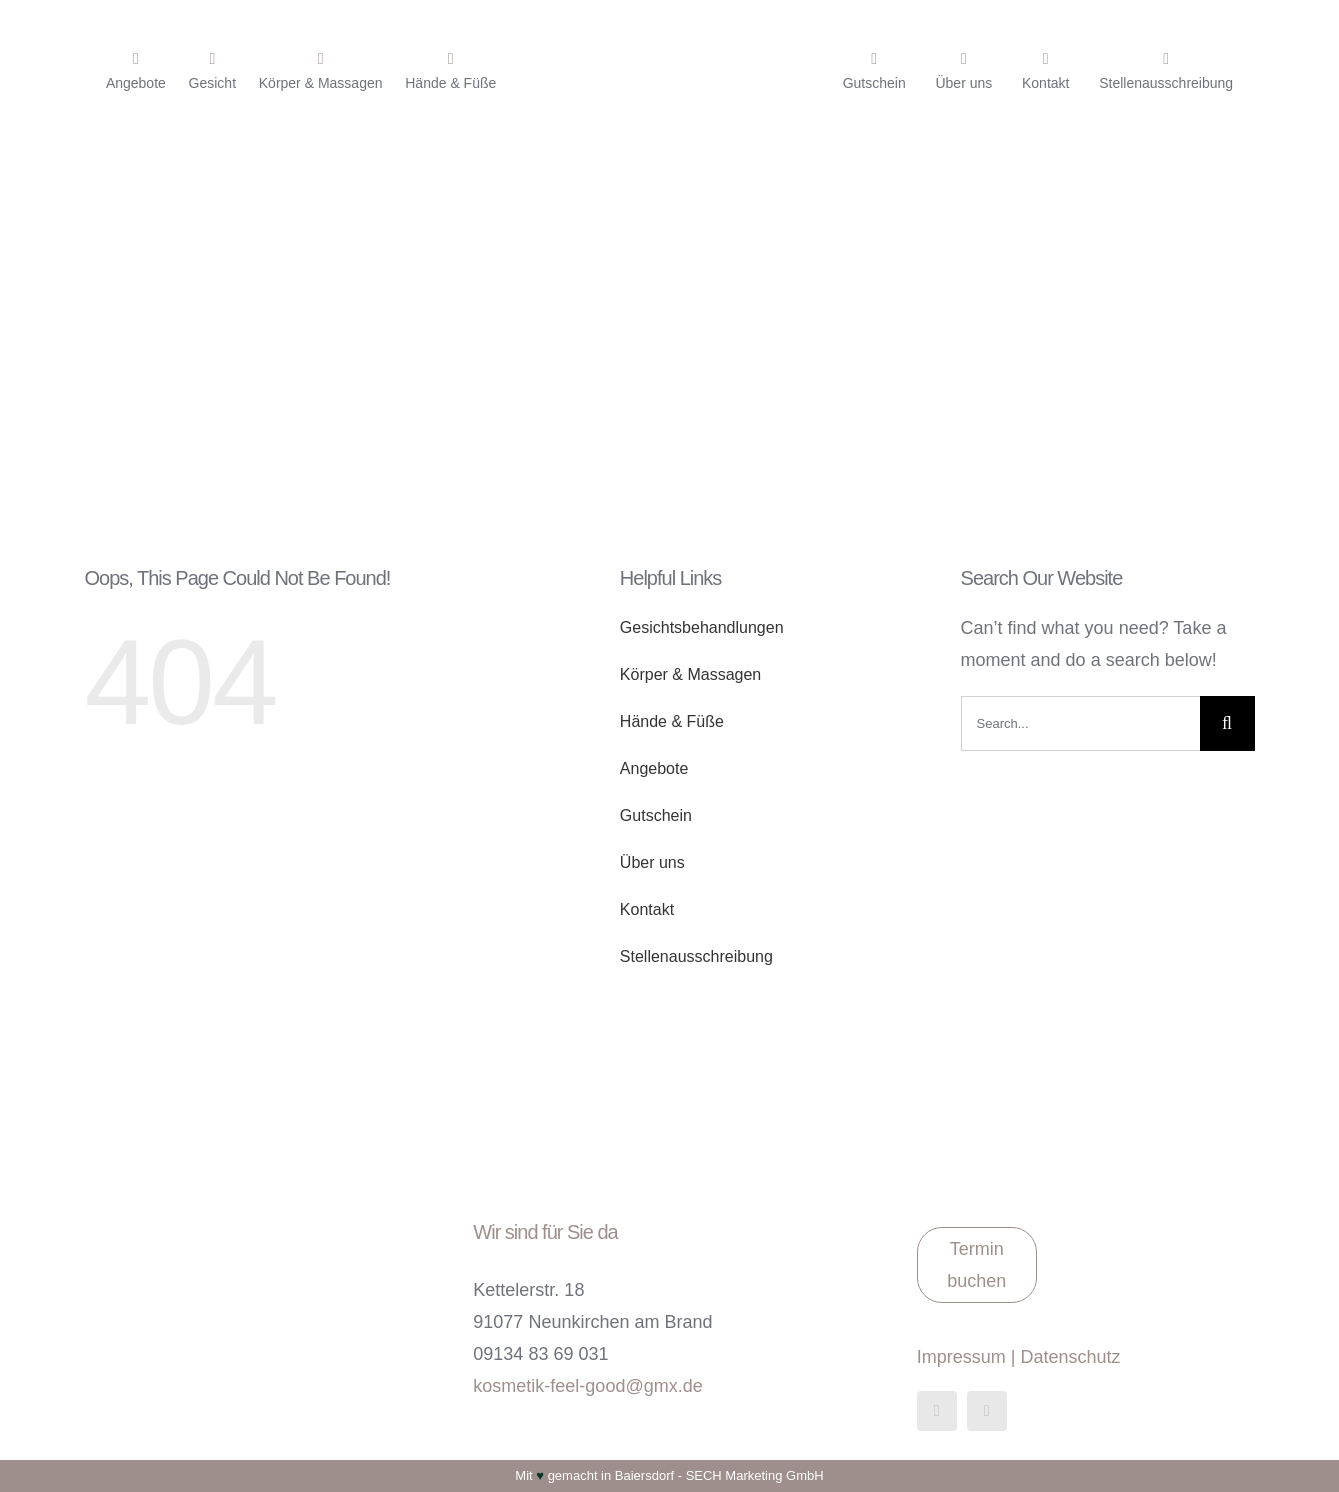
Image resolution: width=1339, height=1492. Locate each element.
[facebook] (937, 1411)
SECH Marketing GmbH (755, 1475)
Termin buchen (976, 1265)
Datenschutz (1070, 1357)
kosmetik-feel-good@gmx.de (587, 1386)
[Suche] (1227, 723)
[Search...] (1080, 723)
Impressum (961, 1357)
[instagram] (987, 1411)
